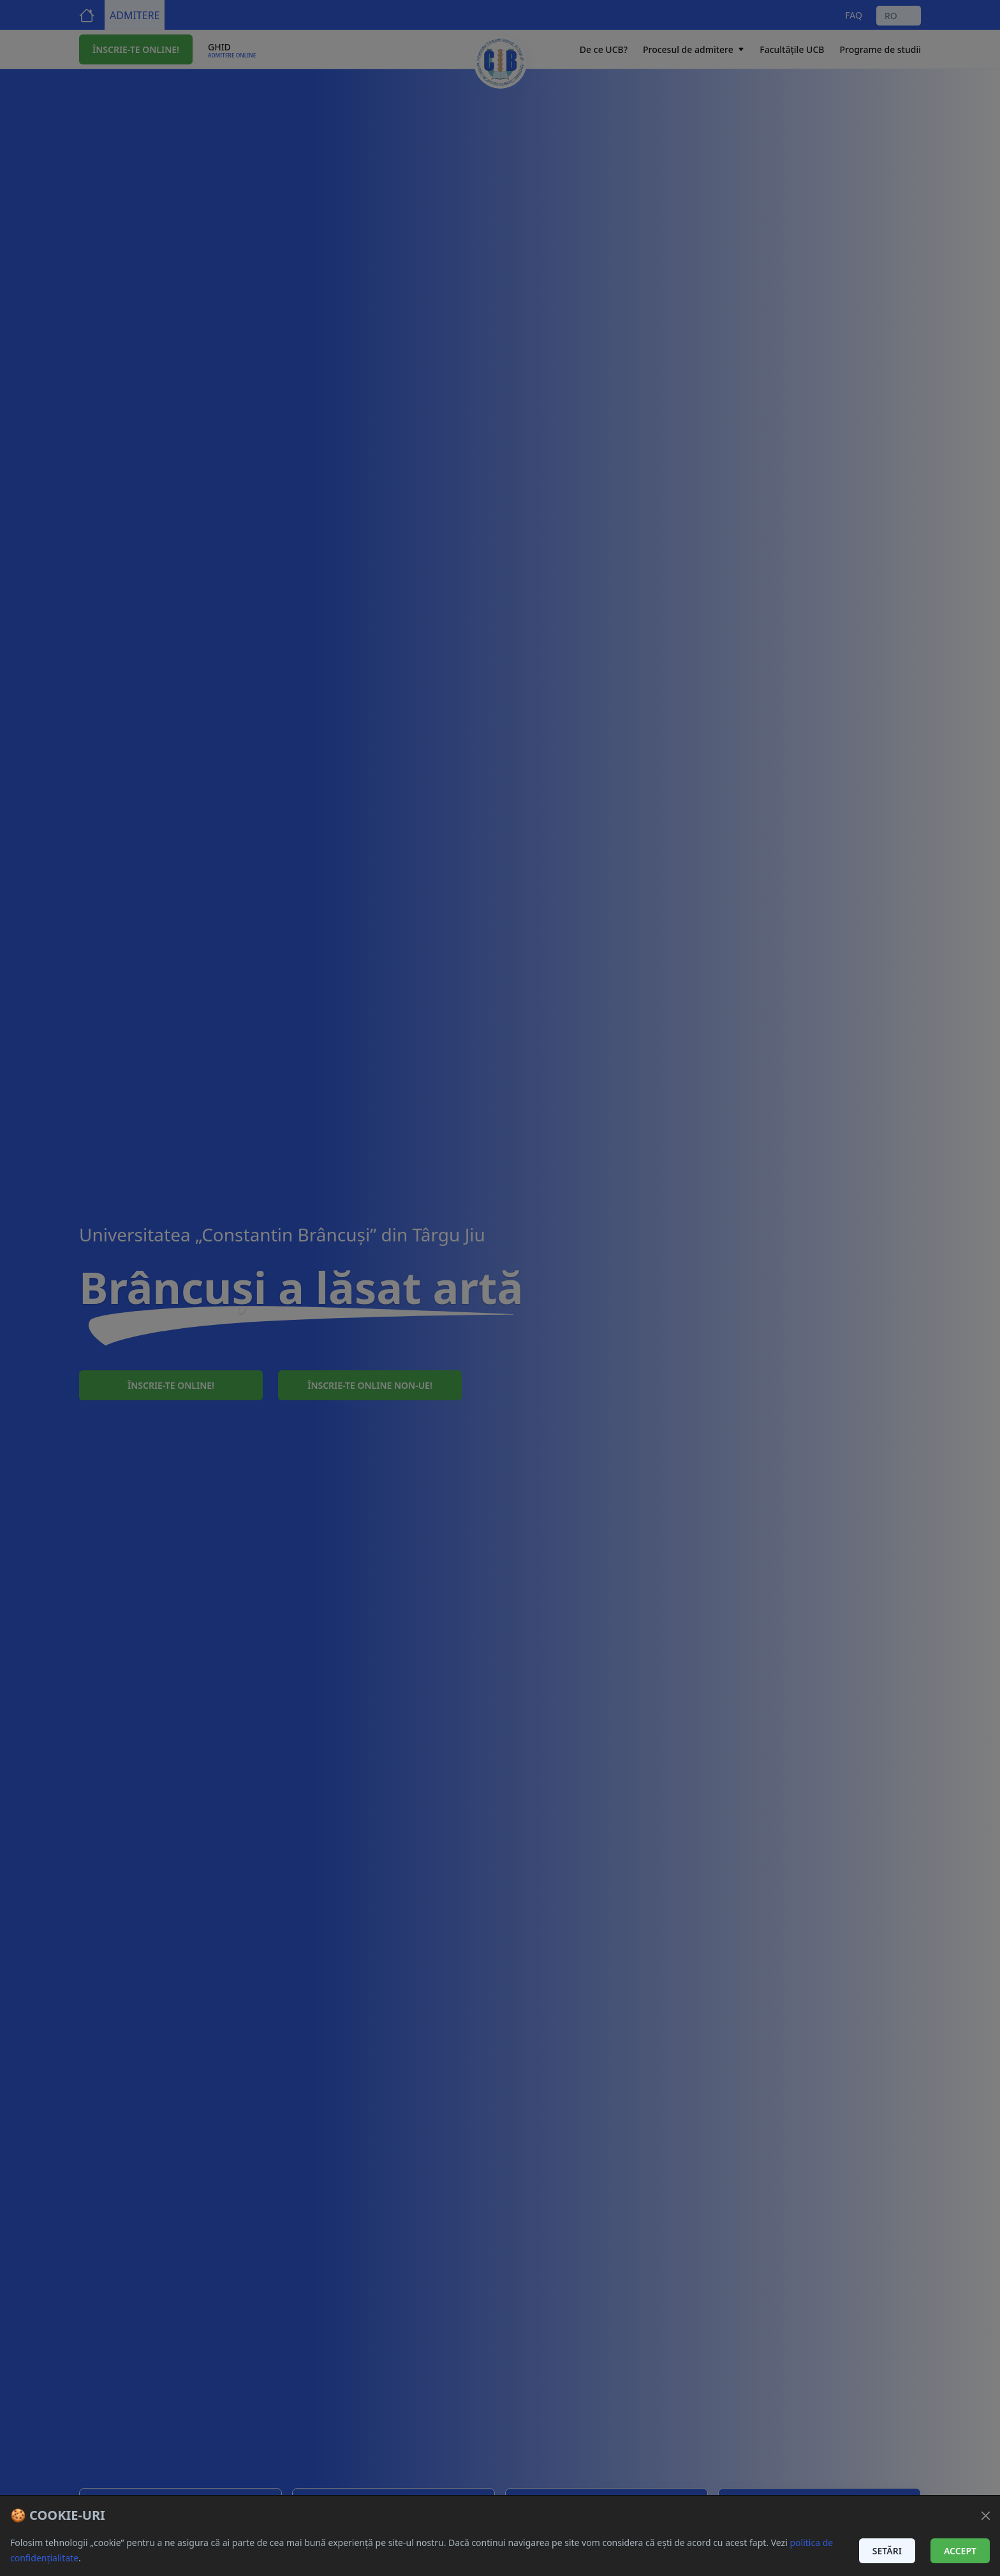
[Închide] (985, 2515)
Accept (960, 2551)
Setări (887, 2551)
